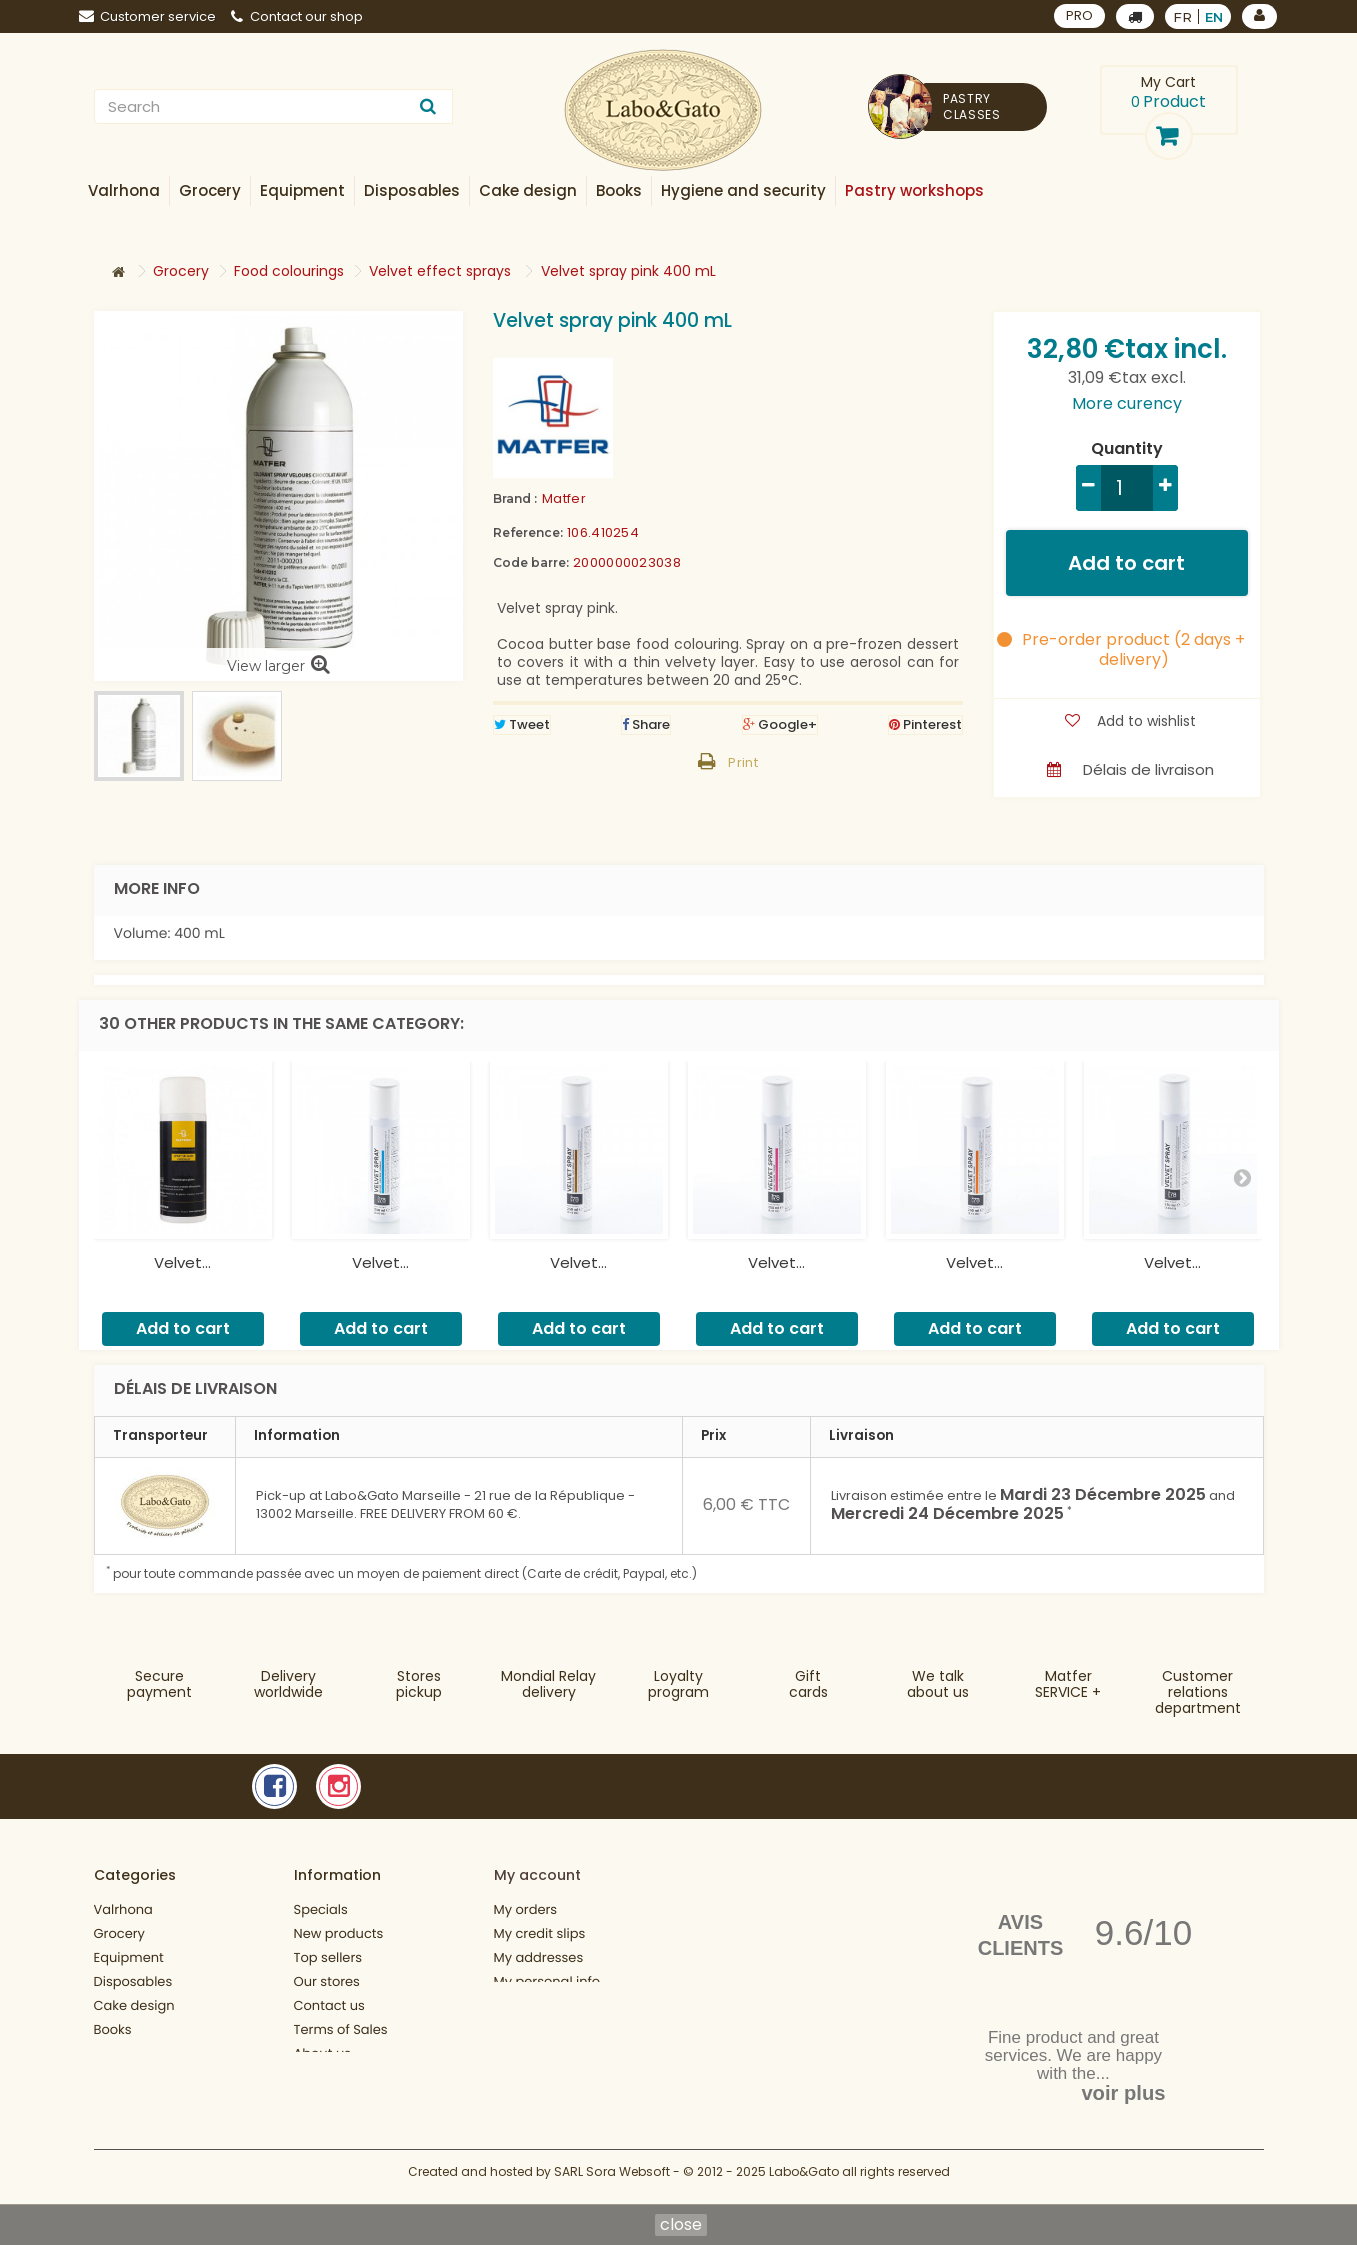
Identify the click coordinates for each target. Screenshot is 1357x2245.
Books (113, 2029)
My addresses (539, 1957)
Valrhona (123, 1909)
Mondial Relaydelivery (548, 1684)
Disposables (133, 1981)
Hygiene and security (162, 2053)
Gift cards (808, 1684)
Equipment (129, 1957)
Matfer (564, 498)
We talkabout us (938, 1684)
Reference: (528, 532)
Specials (321, 1909)
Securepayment (159, 1684)
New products (339, 1933)
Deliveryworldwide (288, 1684)
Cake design (134, 2005)
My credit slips (540, 1933)
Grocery (119, 1933)
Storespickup (419, 1684)
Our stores (327, 1981)
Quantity (1127, 449)
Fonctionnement (147, 2101)
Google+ (780, 724)
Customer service (147, 16)
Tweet (522, 724)
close (681, 2225)
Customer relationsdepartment (1198, 1692)
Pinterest (925, 724)
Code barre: (531, 562)
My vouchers (535, 2005)
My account (537, 1875)
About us (323, 2053)
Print (743, 762)
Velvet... (182, 1262)
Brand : (515, 498)
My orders (526, 1909)
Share (646, 724)
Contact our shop (297, 16)
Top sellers (328, 1957)
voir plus (1123, 2093)
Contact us (329, 2005)
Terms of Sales (341, 2029)
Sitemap (321, 2122)
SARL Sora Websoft (612, 2182)
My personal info (547, 1981)
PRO (1079, 15)
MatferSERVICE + (1068, 1684)
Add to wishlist (1144, 721)
